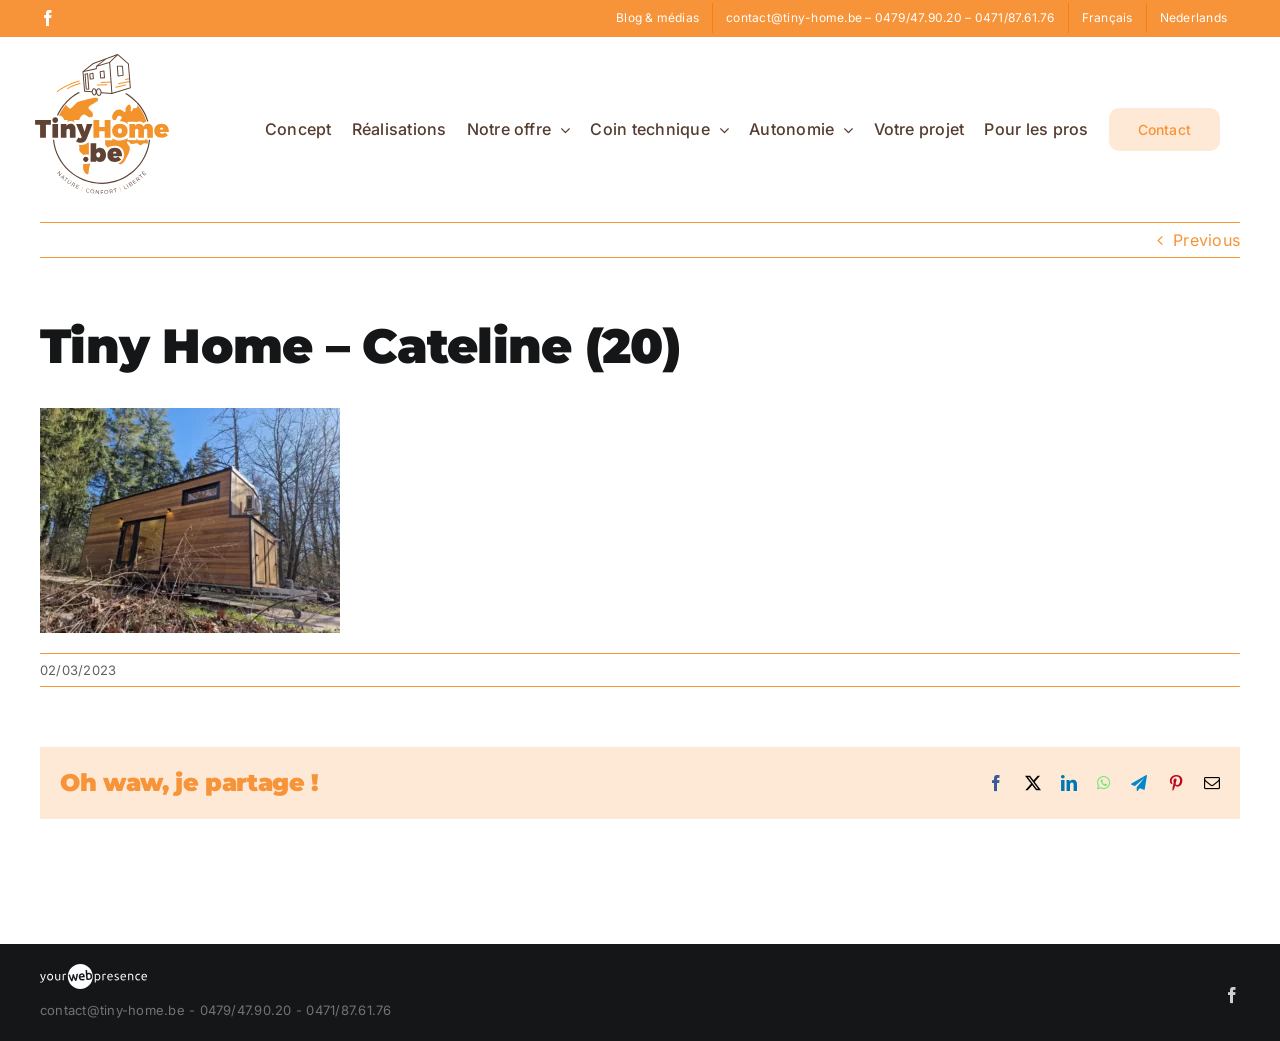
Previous (1206, 240)
